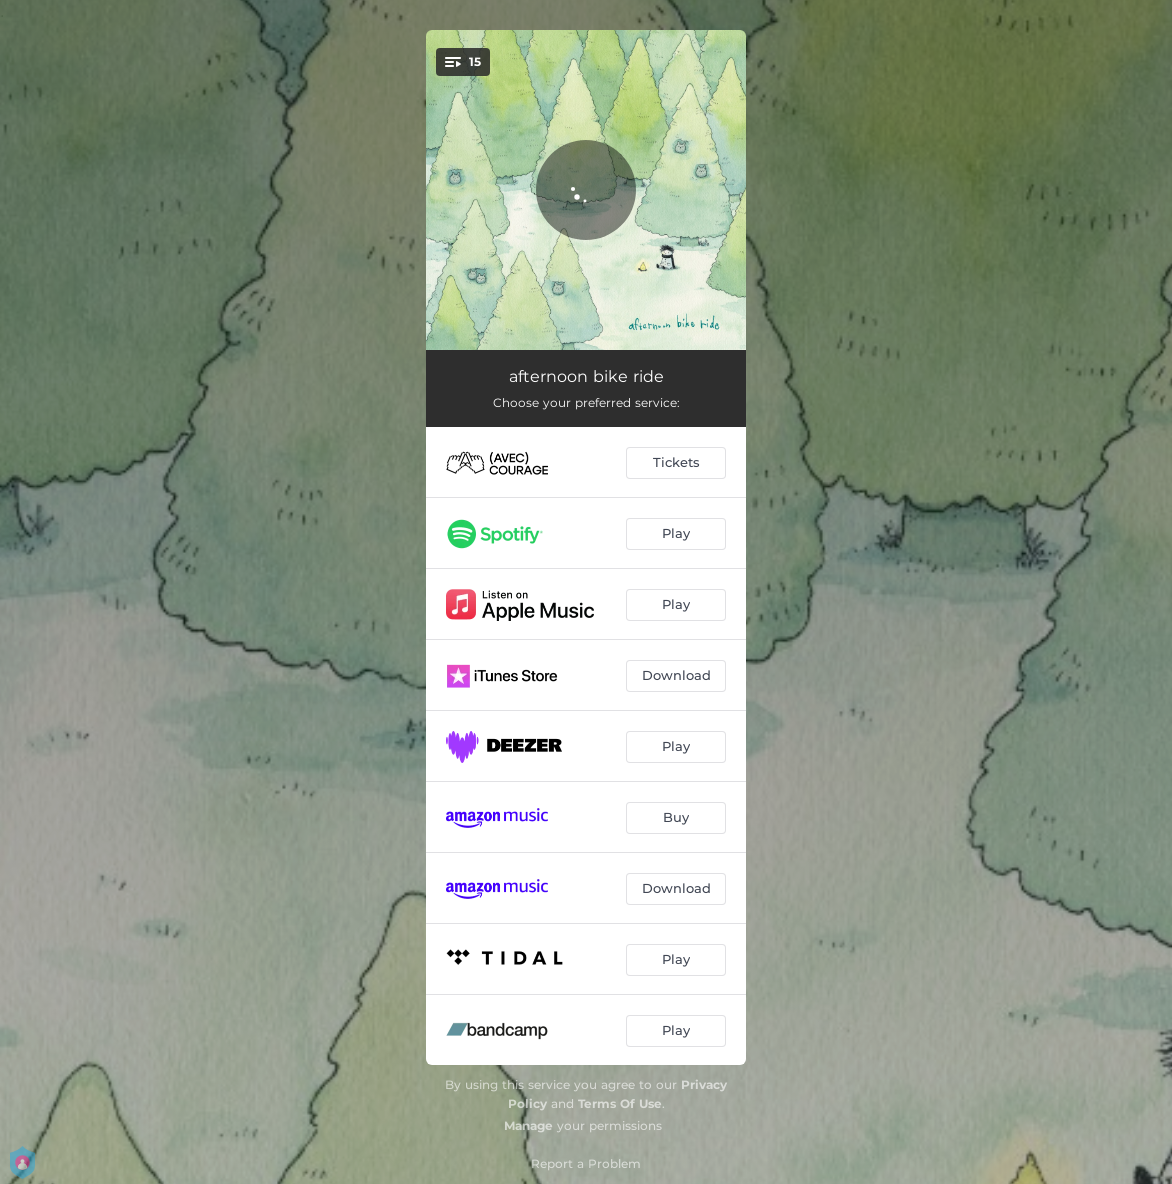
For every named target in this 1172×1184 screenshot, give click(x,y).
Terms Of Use (620, 1103)
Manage (528, 1125)
